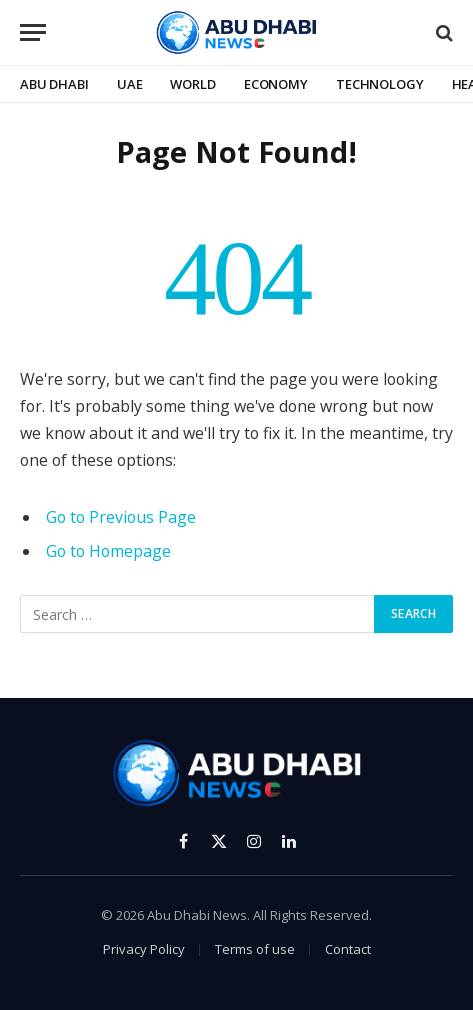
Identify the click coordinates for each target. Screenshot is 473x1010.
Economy (276, 84)
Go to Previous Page (121, 517)
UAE (130, 84)
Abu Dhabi (54, 84)
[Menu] (33, 32)
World (192, 84)
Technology (380, 84)
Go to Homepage (108, 551)
